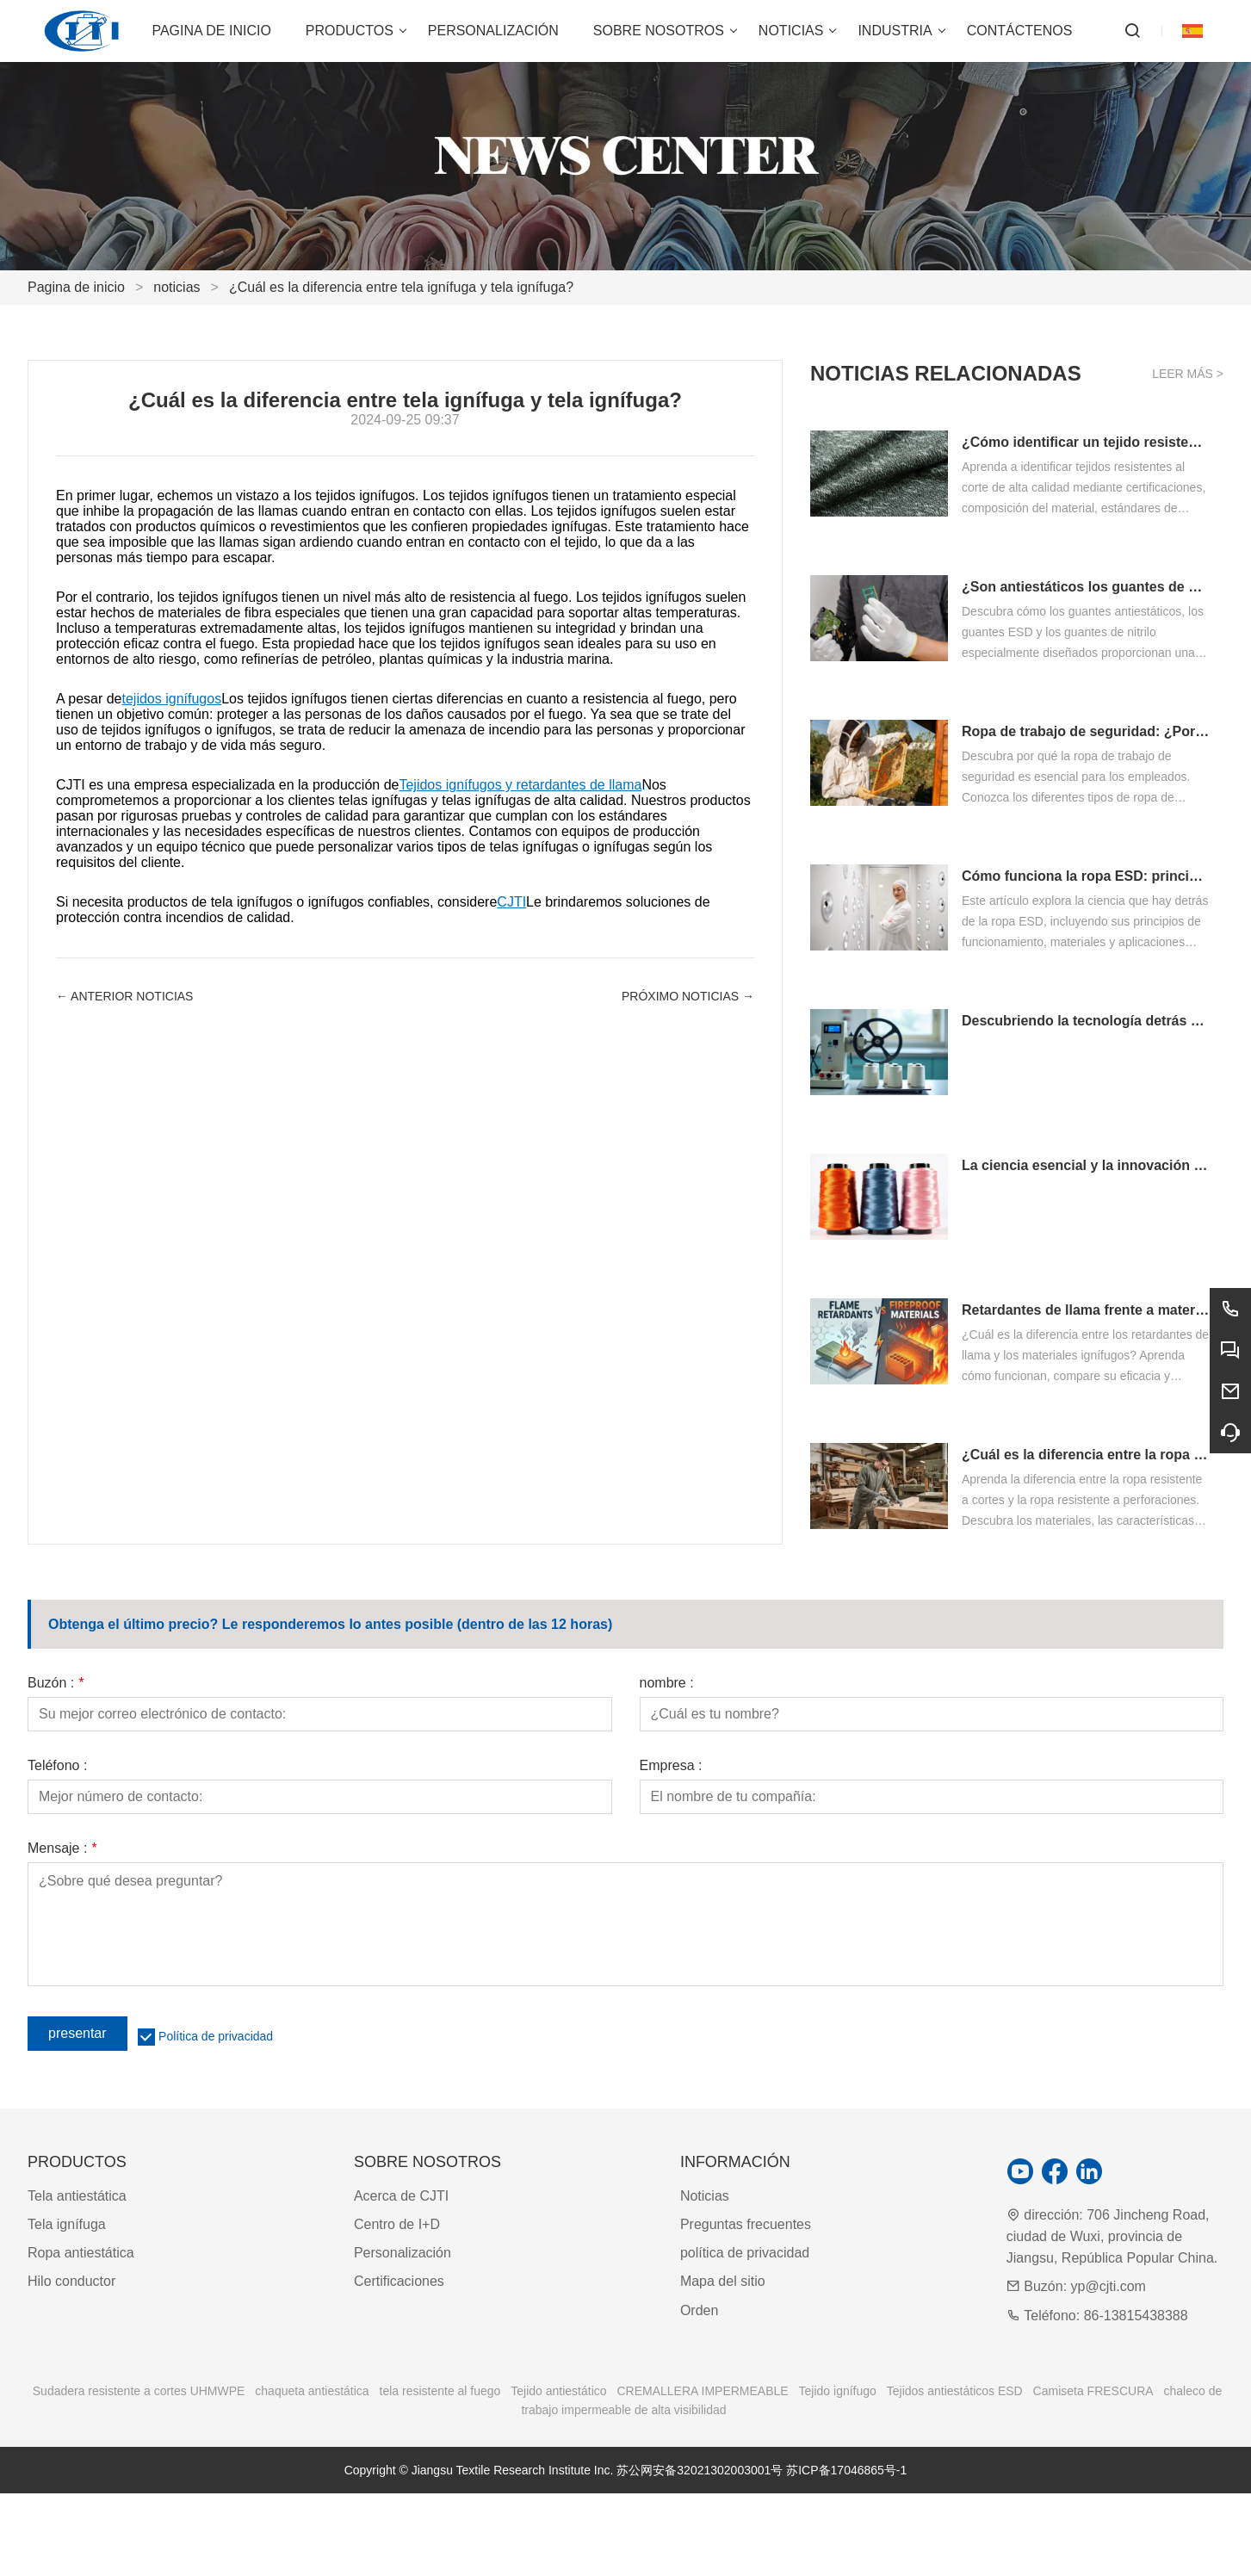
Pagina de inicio (76, 287)
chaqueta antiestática (311, 2391)
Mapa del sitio (722, 2281)
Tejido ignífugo (837, 2391)
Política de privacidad (215, 2036)
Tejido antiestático (558, 2391)
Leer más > (1187, 374)
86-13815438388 (1136, 2315)
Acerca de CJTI (401, 2196)
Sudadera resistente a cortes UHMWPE (139, 2391)
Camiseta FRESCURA (1093, 2391)
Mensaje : (62, 1848)
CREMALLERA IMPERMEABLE (702, 2391)
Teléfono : (57, 1766)
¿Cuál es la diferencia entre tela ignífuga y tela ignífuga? (401, 287)
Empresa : (671, 1766)
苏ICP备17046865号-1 (846, 2470)
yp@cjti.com (1108, 2286)
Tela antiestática (77, 2196)
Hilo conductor (71, 2281)
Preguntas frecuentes (745, 2224)
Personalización (402, 2252)
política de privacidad (744, 2252)
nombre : (667, 1683)
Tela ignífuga (67, 2224)
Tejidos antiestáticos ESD (955, 2391)
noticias (176, 287)
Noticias (704, 2196)
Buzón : (56, 1683)
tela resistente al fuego (440, 2391)
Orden (699, 2310)
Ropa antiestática (81, 2252)
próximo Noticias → (688, 996)
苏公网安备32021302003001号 (699, 2470)
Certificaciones (399, 2281)
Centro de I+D (397, 2224)
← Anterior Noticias (124, 996)
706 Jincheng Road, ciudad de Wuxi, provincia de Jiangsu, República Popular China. (1111, 2236)
